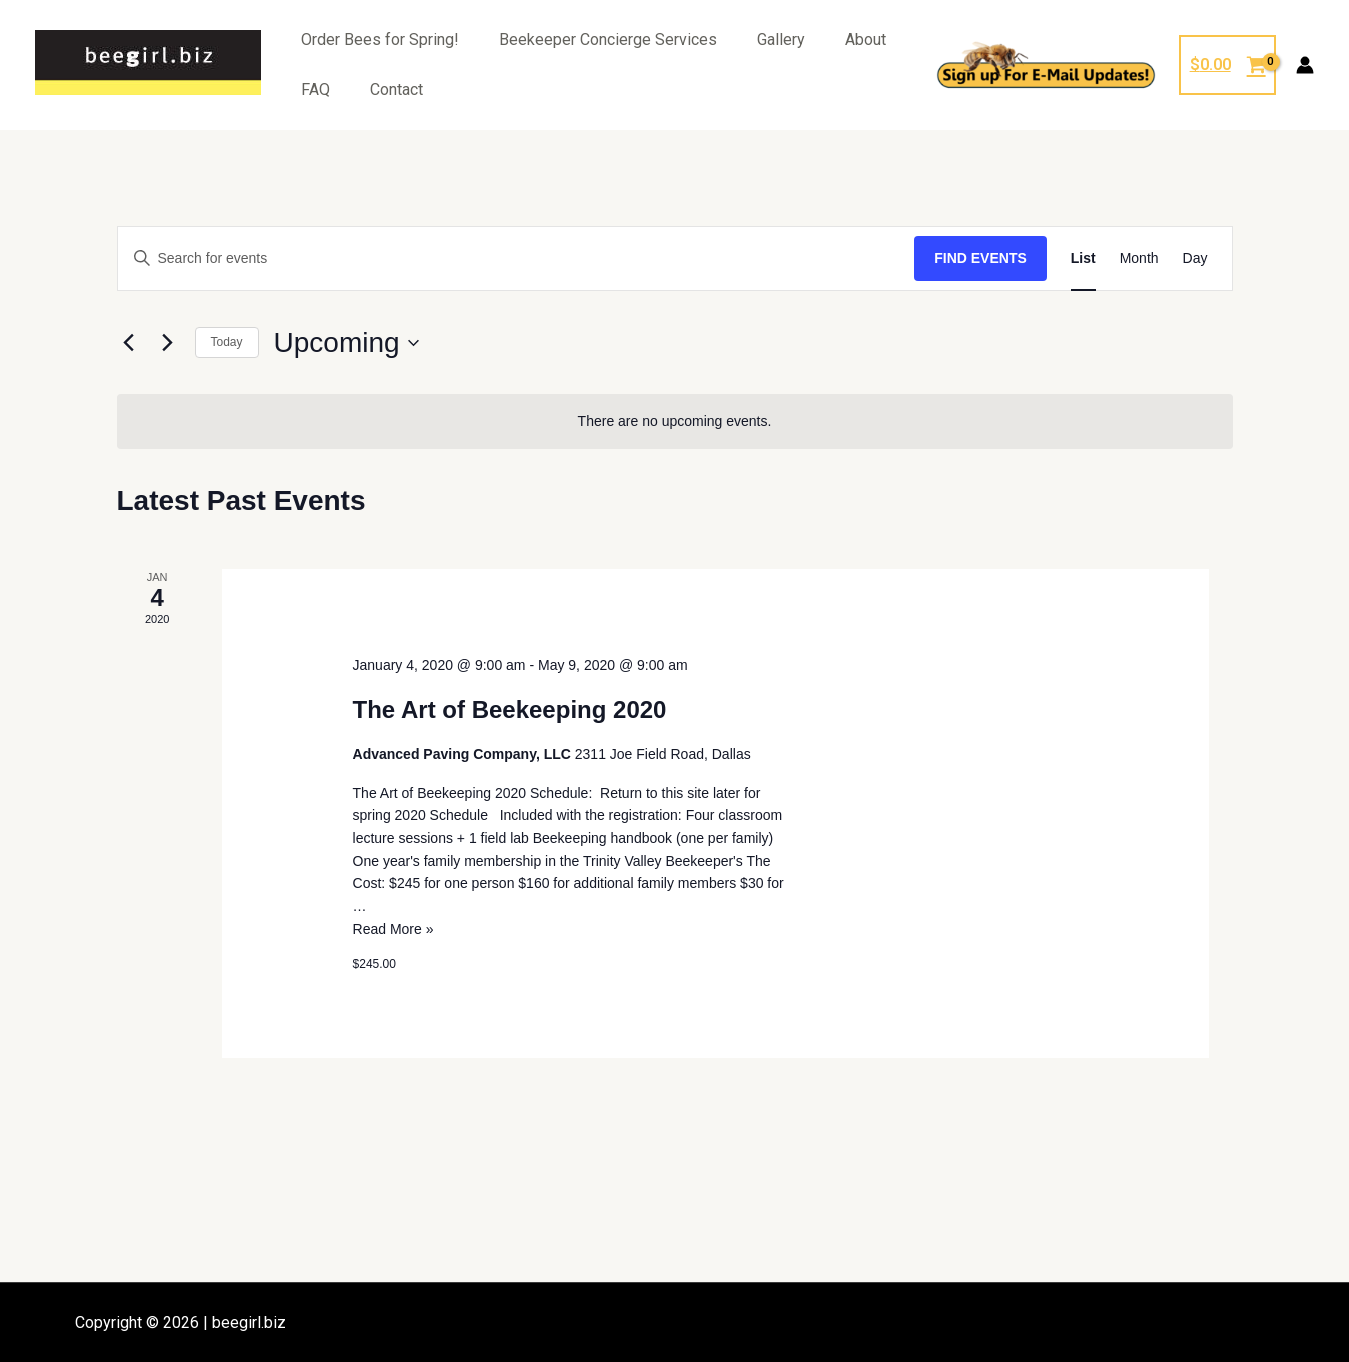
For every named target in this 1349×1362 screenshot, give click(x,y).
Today (227, 342)
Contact (396, 89)
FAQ (315, 89)
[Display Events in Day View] (1195, 258)
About (865, 39)
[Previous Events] (129, 343)
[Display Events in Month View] (1139, 258)
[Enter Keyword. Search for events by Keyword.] (516, 258)
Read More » (393, 929)
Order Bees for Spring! (380, 39)
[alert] (675, 421)
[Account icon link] (1305, 65)
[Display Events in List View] (1083, 258)
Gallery (781, 39)
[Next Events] (168, 343)
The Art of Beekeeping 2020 (510, 709)
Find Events (980, 258)
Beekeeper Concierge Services (608, 39)
